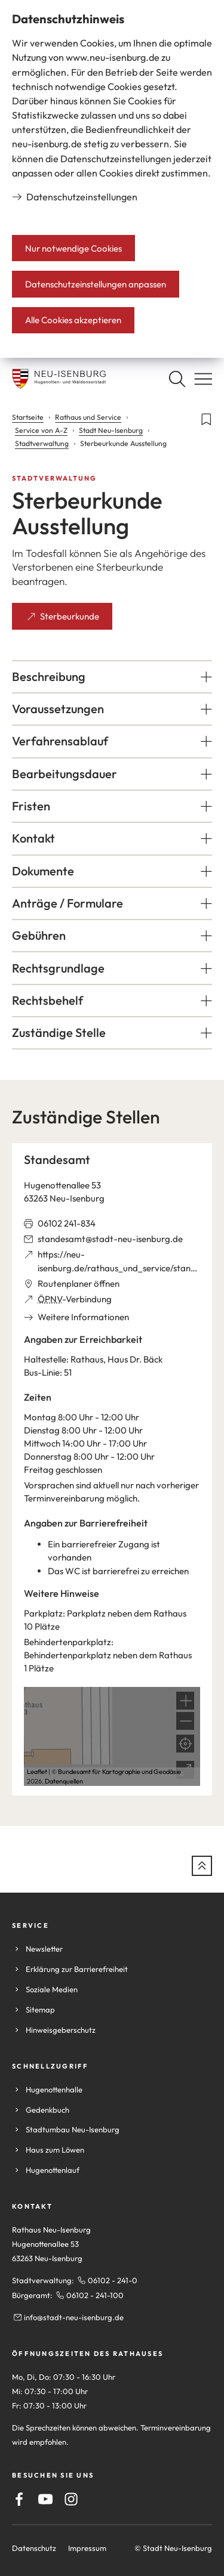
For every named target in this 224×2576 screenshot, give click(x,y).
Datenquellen (64, 1781)
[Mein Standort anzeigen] (185, 1744)
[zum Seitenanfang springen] (202, 1866)
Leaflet (37, 1771)
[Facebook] (19, 2499)
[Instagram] (71, 2499)
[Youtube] (45, 2499)
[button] (112, 677)
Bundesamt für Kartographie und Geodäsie (119, 1771)
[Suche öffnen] (177, 379)
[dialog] (112, 179)
